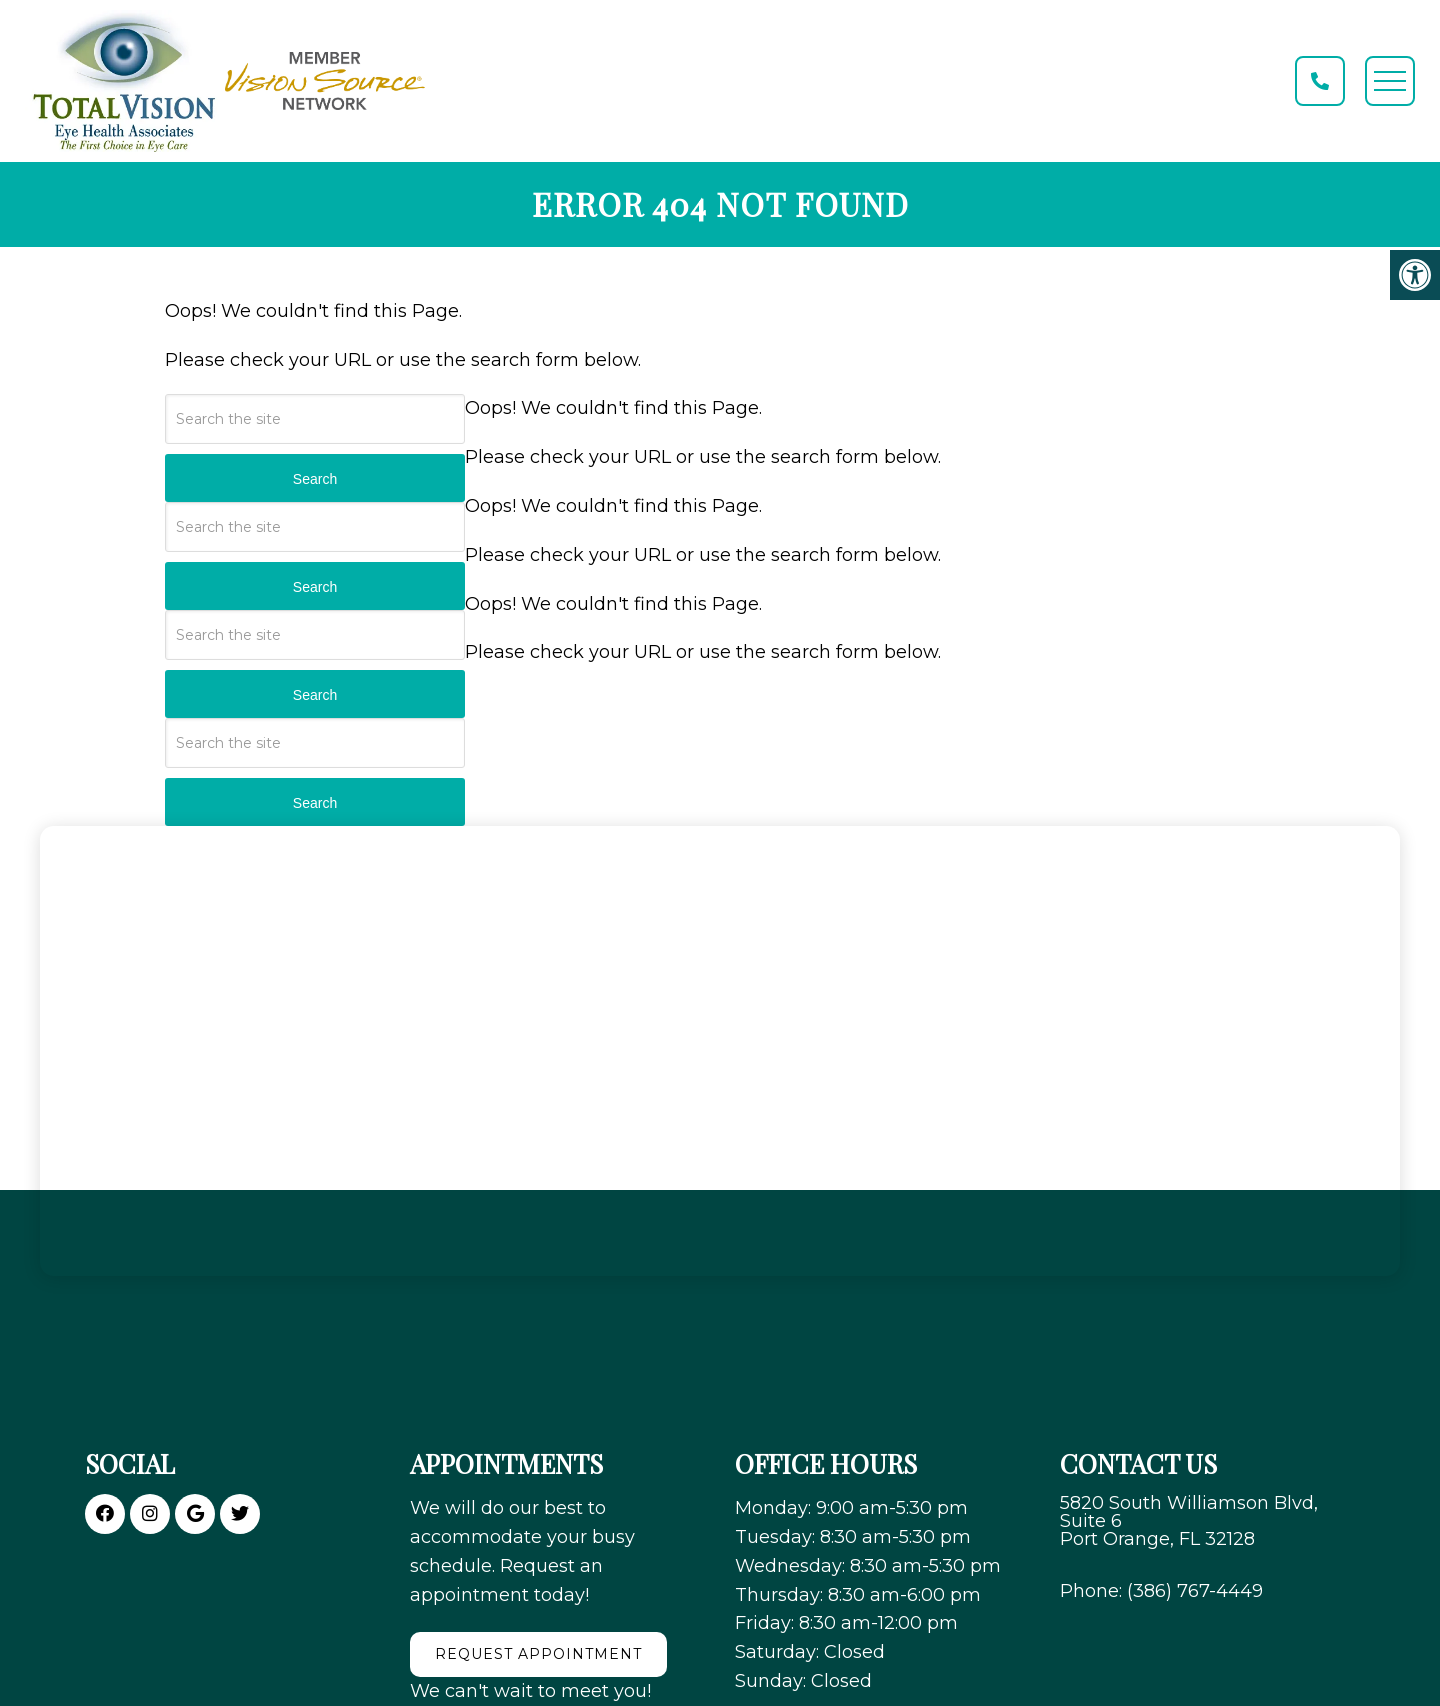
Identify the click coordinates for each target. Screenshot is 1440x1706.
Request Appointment (538, 1654)
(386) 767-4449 (1195, 1591)
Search (315, 479)
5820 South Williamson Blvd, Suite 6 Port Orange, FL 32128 (1189, 1521)
